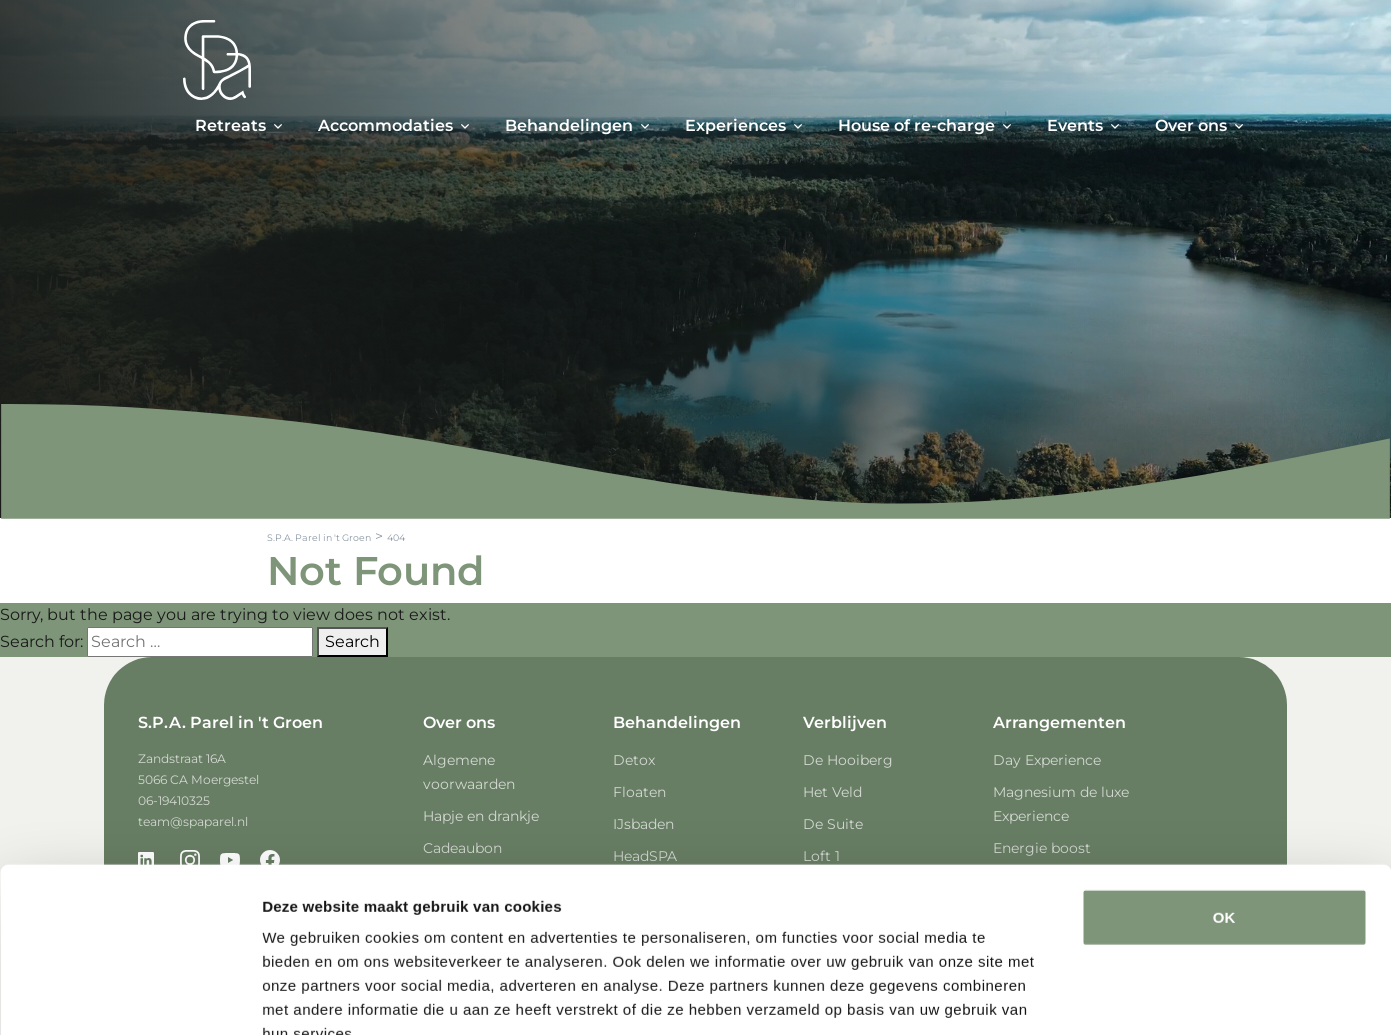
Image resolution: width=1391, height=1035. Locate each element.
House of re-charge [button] (916, 125)
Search (352, 641)
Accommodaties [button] (385, 125)
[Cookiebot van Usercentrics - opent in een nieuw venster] (129, 996)
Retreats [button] (230, 125)
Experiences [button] (735, 125)
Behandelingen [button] (569, 125)
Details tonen (1080, 995)
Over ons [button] (1191, 125)
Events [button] (1075, 125)
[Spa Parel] (217, 60)
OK (1224, 798)
